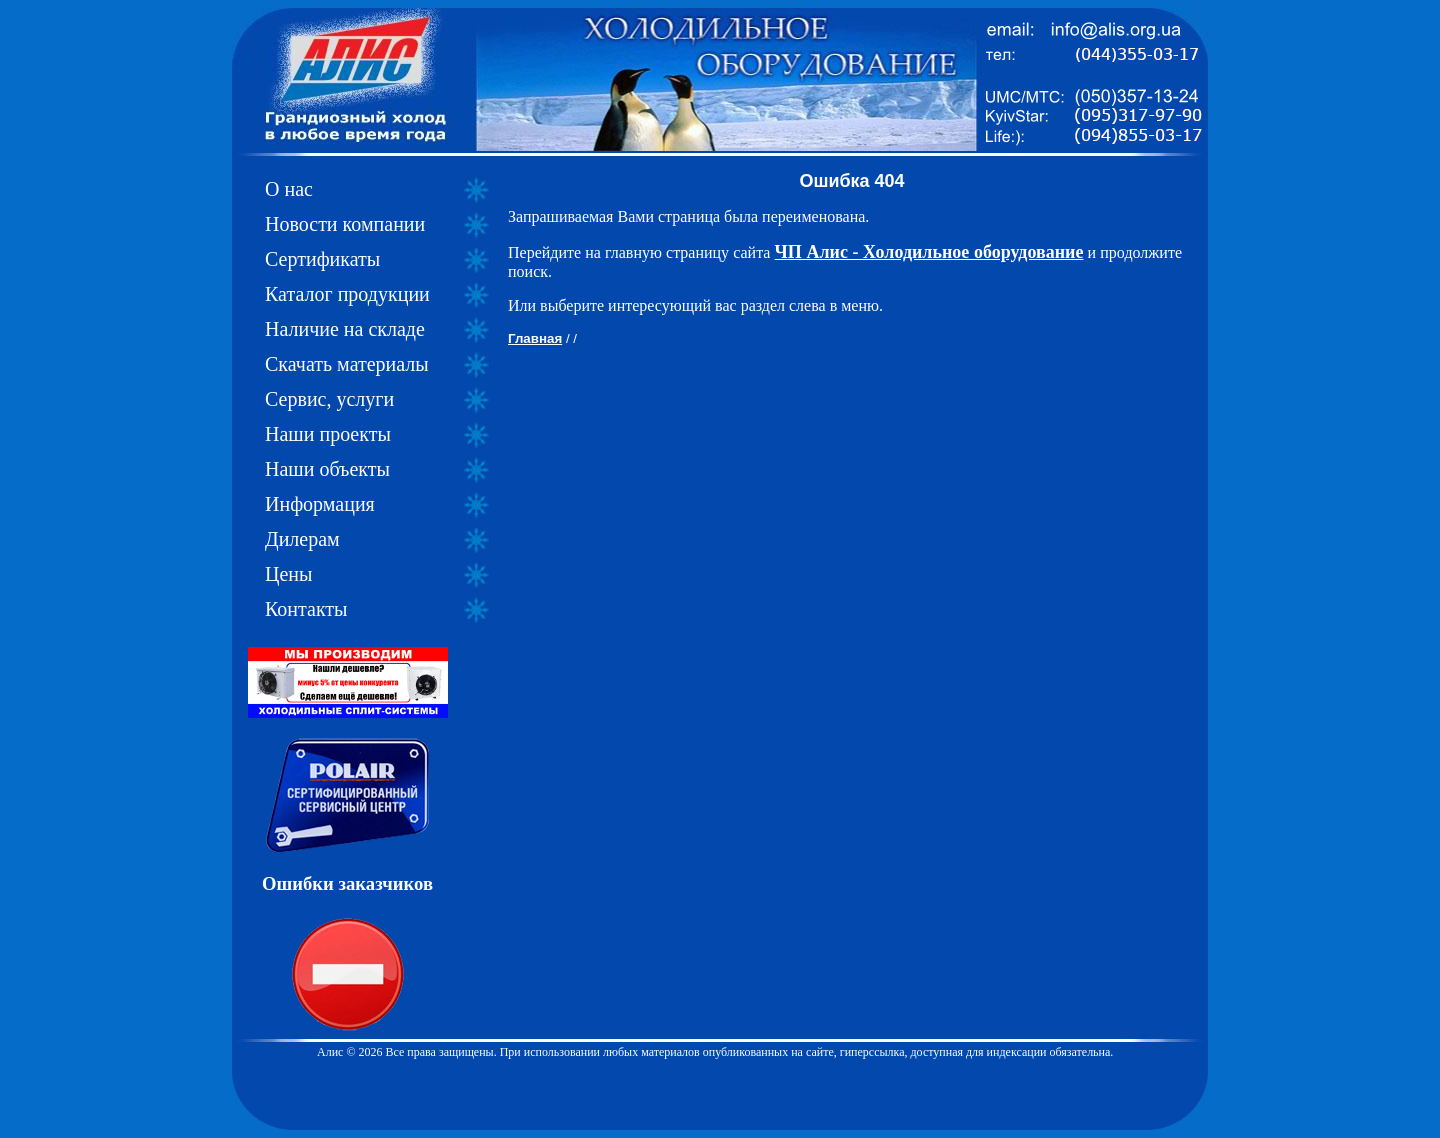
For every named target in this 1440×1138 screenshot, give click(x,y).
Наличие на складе (345, 329)
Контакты (306, 609)
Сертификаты (322, 259)
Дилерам (302, 539)
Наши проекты (328, 434)
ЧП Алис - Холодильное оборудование (929, 252)
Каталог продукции (347, 294)
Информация (320, 504)
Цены (288, 574)
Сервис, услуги (329, 399)
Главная (535, 338)
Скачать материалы (347, 364)
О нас (289, 189)
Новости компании (345, 224)
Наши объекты (327, 469)
